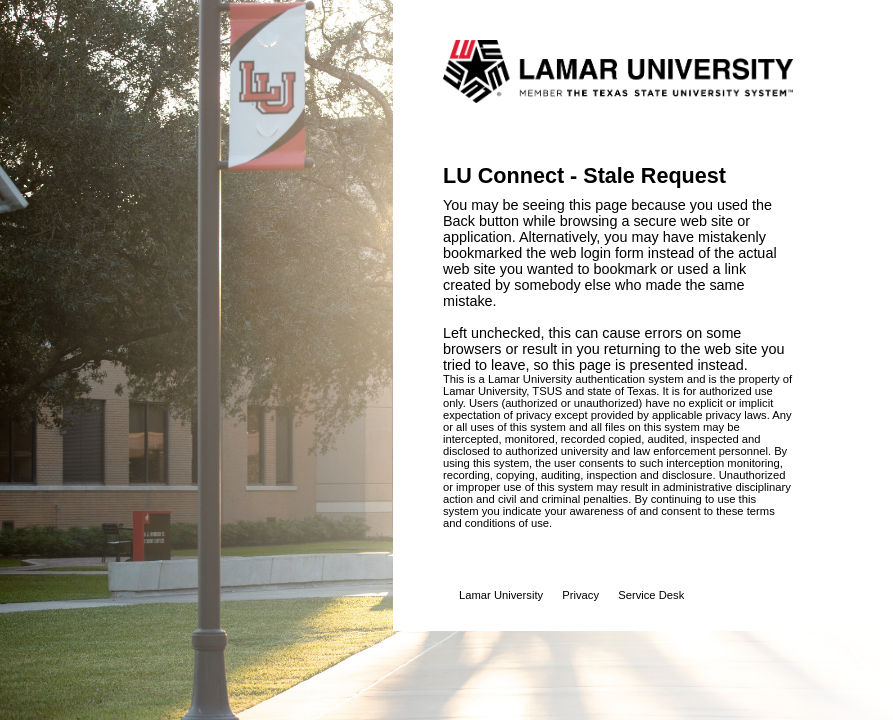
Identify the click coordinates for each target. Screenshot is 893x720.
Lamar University (501, 595)
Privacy (580, 595)
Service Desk (651, 595)
